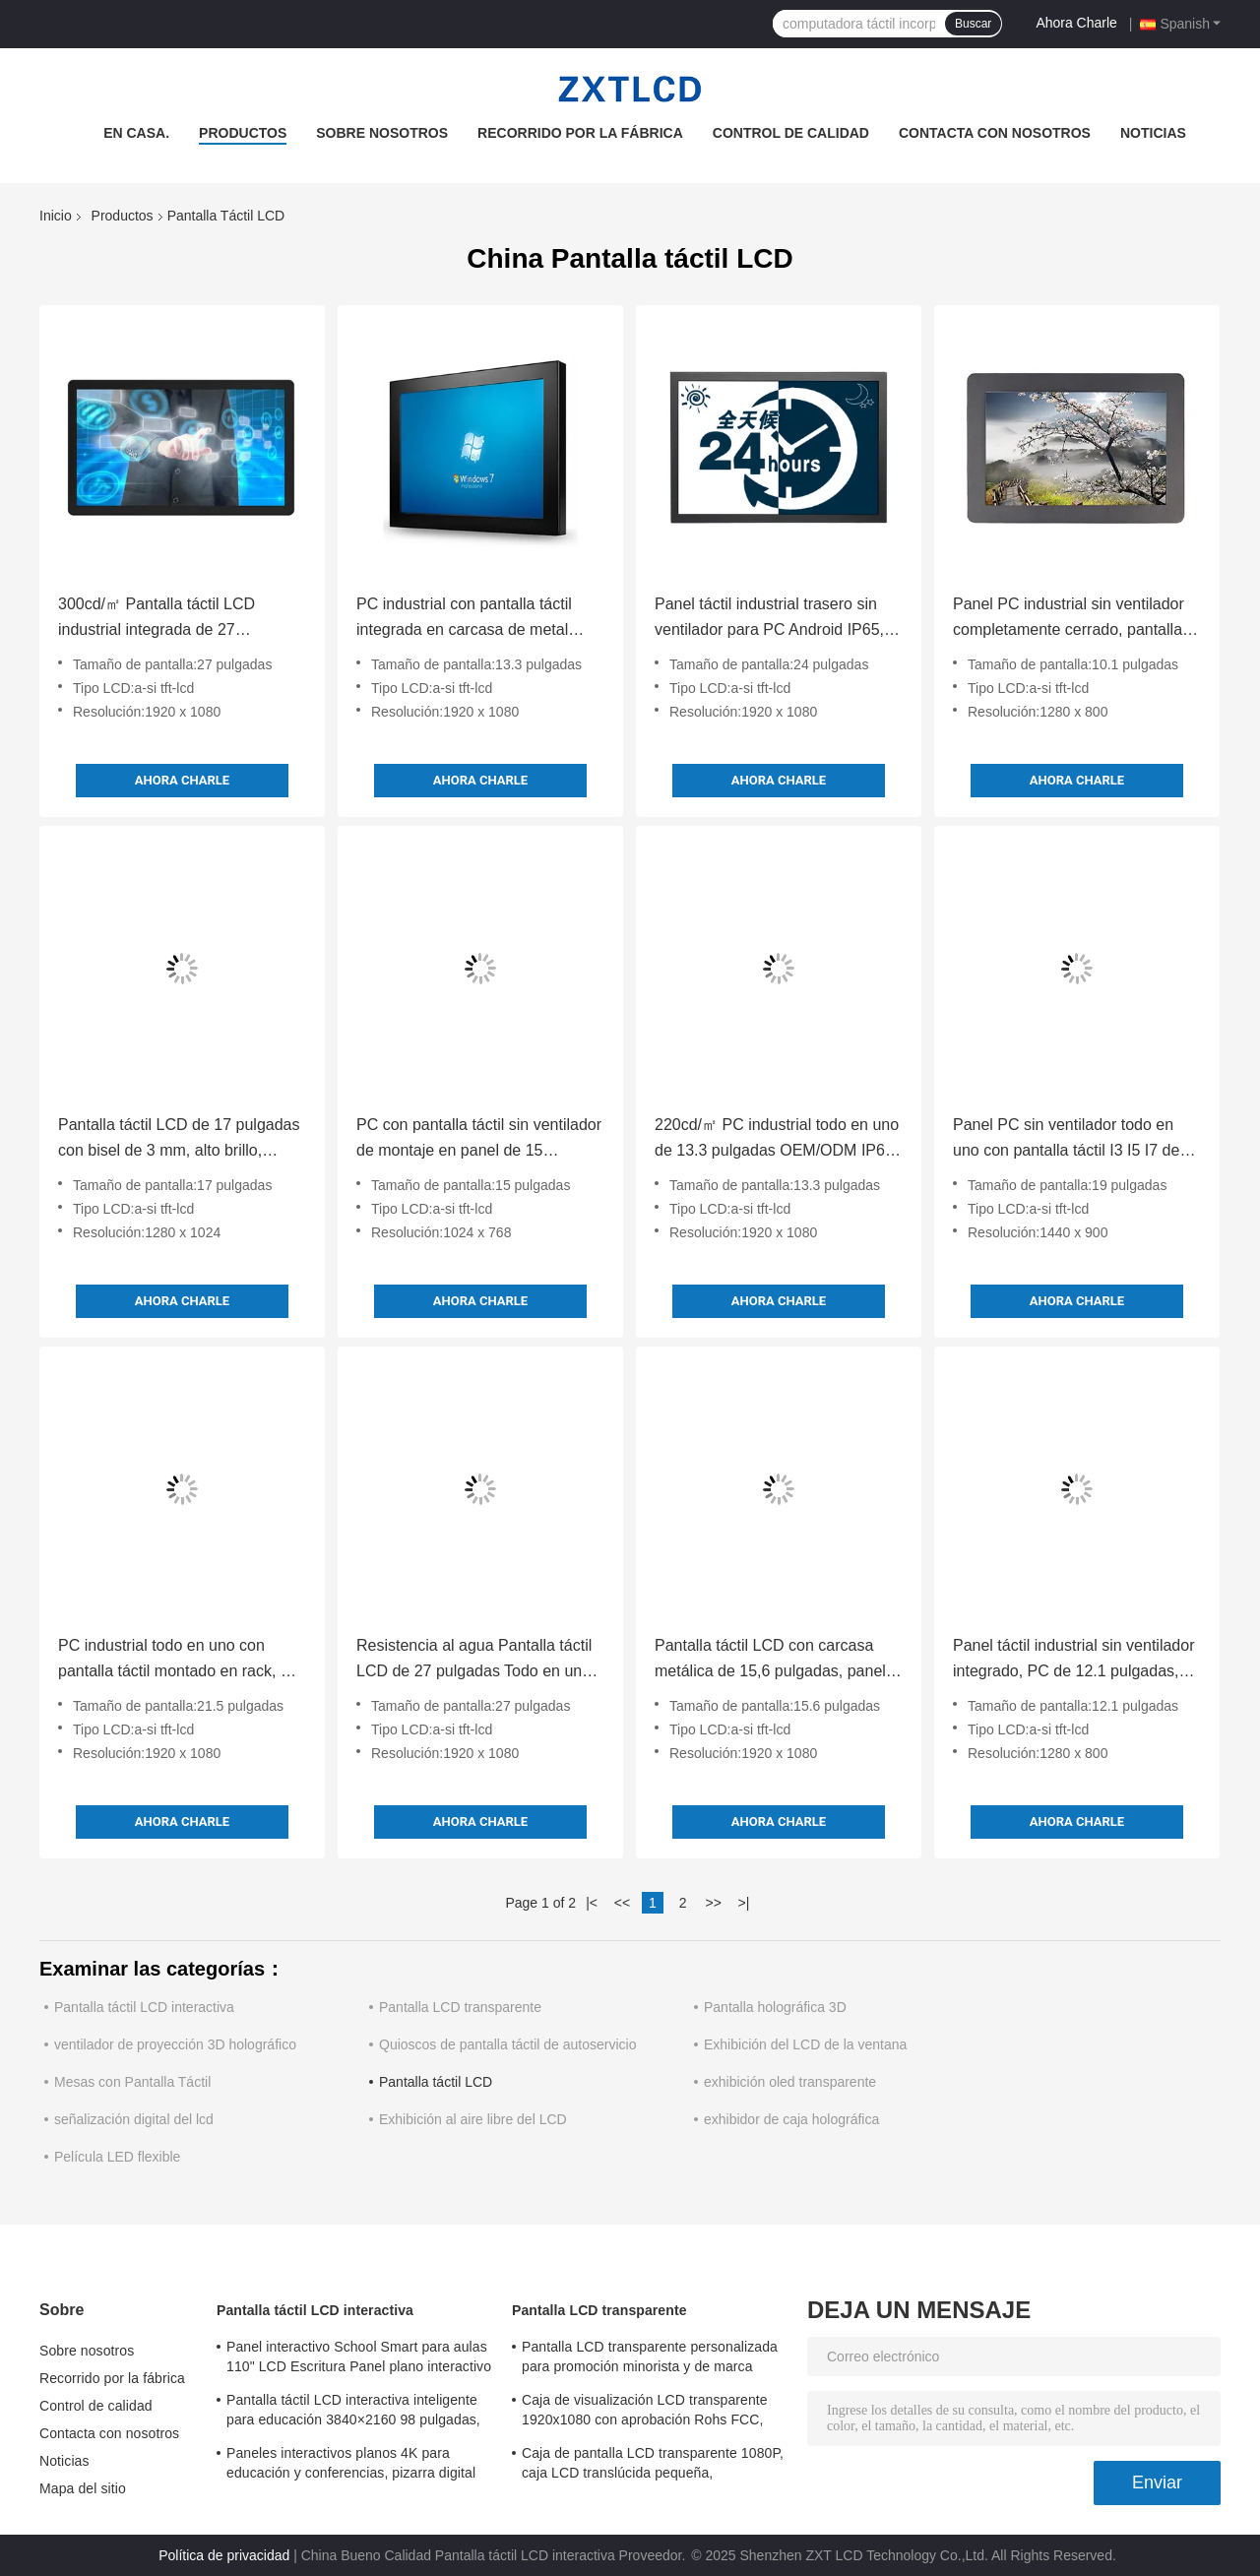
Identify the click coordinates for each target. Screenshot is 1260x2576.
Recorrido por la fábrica (580, 133)
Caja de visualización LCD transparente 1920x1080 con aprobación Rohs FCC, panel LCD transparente (645, 2412)
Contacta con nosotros (995, 133)
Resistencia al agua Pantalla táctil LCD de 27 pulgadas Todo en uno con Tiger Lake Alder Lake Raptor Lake (474, 1660)
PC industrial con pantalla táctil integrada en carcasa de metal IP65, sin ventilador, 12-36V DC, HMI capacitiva (468, 619)
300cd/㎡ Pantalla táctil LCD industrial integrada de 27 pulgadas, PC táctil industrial (157, 619)
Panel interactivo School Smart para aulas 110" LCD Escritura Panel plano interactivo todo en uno (358, 2359)
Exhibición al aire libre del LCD (473, 2119)
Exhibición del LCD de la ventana (805, 2044)
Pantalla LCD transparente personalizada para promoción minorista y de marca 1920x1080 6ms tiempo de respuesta (650, 2359)
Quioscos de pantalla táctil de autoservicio (507, 2044)
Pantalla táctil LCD (435, 2082)
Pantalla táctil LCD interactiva (144, 2007)
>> (713, 1903)
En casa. (136, 133)
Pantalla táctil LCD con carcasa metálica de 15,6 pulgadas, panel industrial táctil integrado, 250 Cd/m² (770, 1660)
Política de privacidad (223, 2555)
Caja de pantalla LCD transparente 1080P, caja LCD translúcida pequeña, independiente (653, 2465)
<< (622, 1903)
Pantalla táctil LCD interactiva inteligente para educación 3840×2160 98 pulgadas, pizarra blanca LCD (353, 2412)
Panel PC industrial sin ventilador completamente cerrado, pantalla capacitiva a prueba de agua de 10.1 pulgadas (1068, 619)
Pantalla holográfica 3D (775, 2007)
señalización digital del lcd (134, 2119)
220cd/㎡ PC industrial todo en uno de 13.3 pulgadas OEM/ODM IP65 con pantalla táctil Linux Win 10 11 (777, 1139)
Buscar (973, 24)
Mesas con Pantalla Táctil (132, 2082)
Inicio (55, 215)
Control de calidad (791, 133)
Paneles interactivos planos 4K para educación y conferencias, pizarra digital (350, 2463)
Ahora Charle (1076, 23)
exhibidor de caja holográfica (791, 2119)
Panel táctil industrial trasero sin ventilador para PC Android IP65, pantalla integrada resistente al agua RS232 (769, 619)
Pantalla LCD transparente (460, 2007)
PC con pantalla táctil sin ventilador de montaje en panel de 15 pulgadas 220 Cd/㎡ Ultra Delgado (478, 1139)
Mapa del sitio (82, 2488)
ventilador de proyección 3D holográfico (175, 2044)
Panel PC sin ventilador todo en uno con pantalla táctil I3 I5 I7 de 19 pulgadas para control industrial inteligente (1073, 1139)
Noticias (1153, 133)
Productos (242, 133)
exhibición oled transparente (790, 2082)
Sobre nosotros (382, 133)
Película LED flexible (117, 2157)
